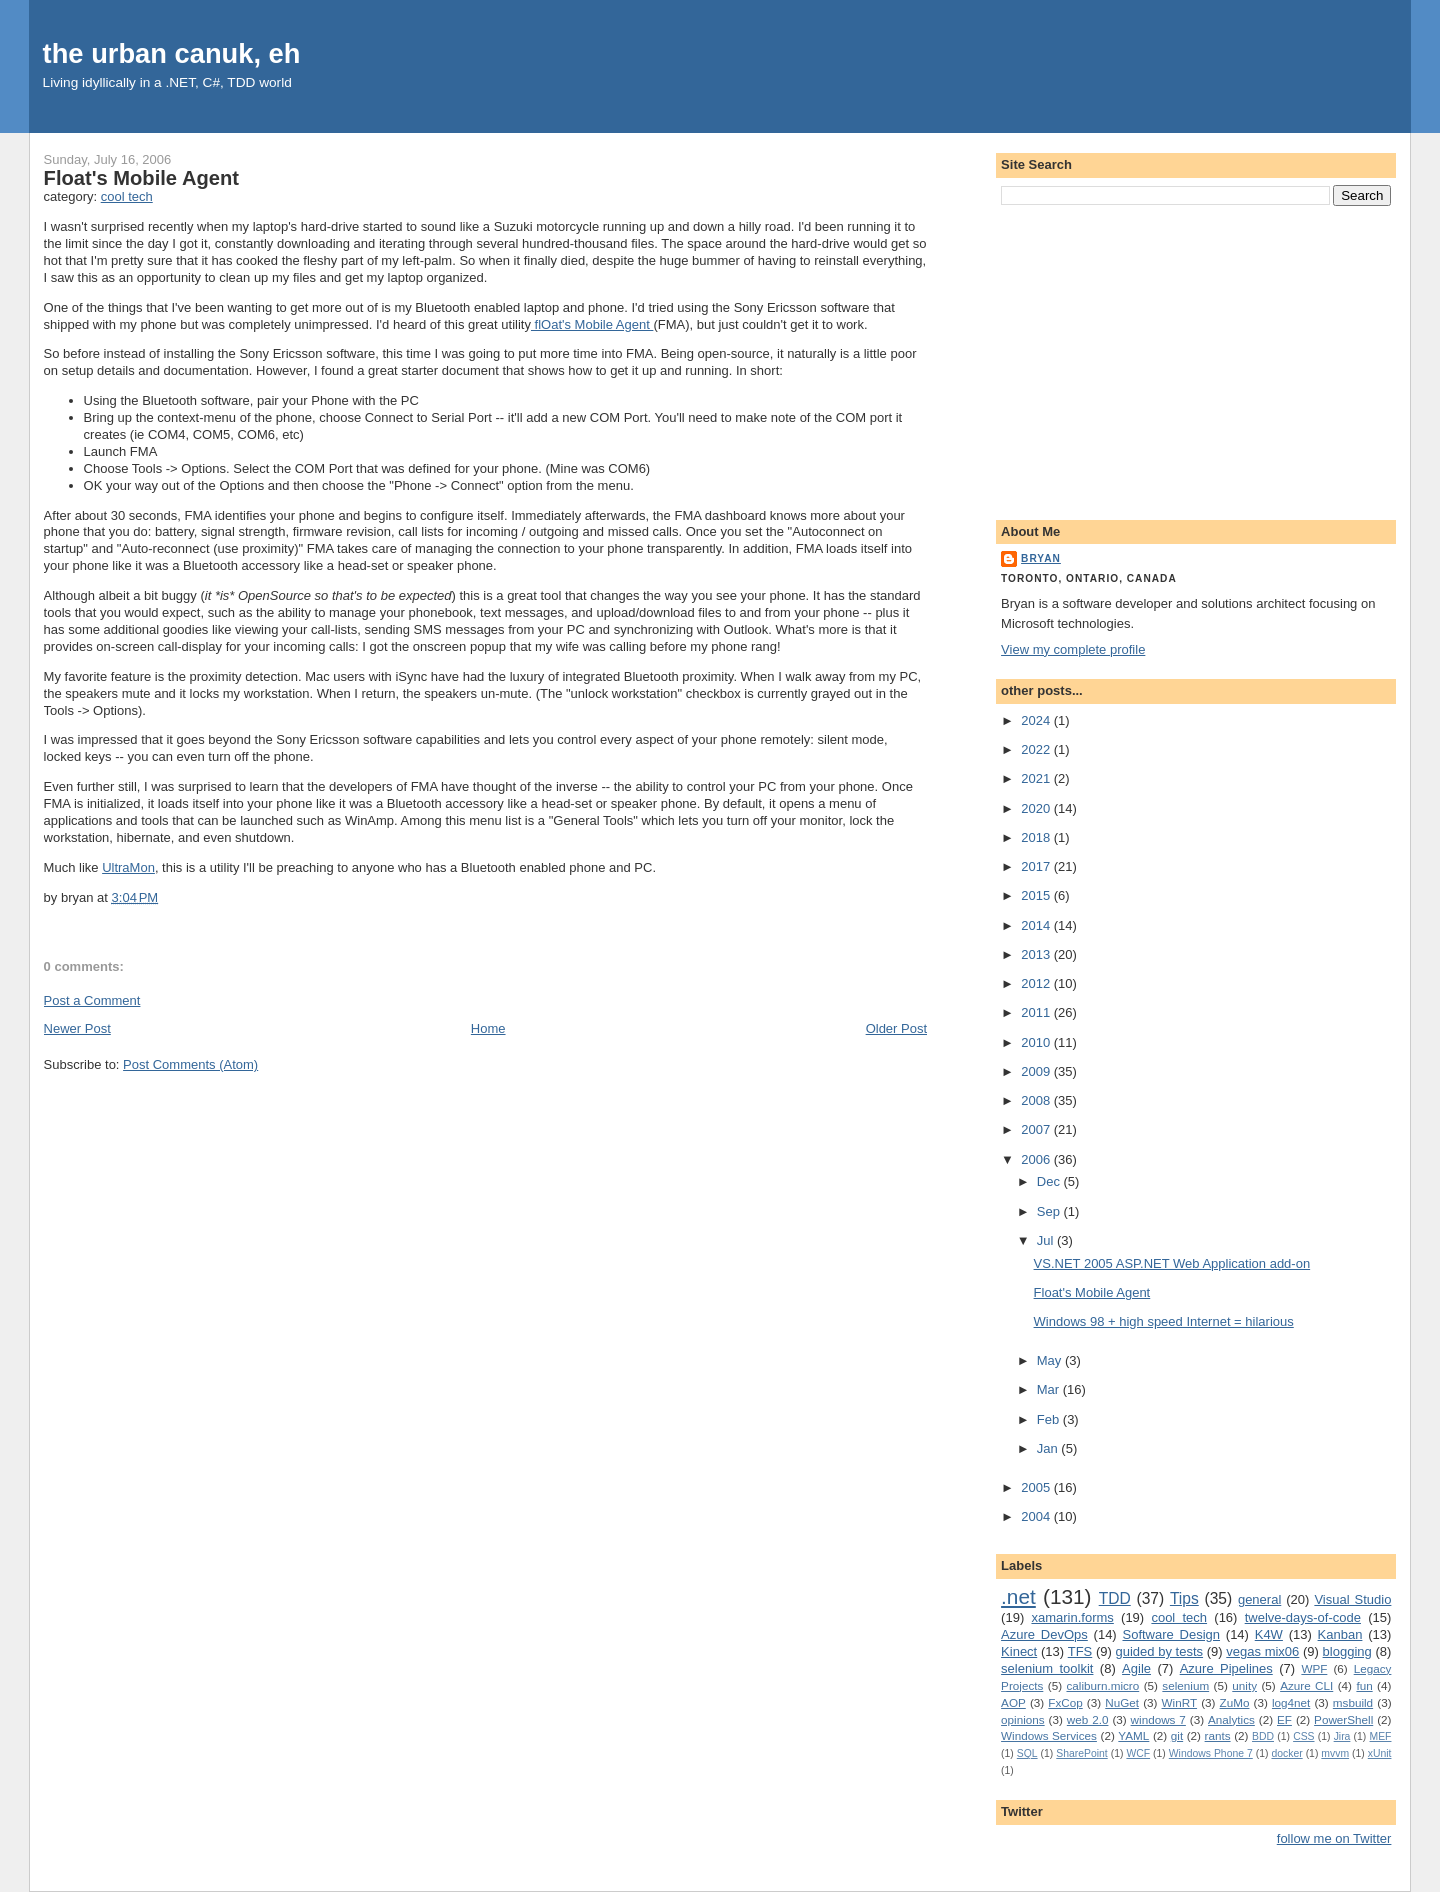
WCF (1138, 1753)
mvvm (1335, 1753)
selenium (1185, 1685)
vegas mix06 (1262, 1651)
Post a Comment (92, 1000)
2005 (1037, 1487)
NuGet (1122, 1702)
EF (1284, 1719)
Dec (1050, 1181)
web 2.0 (1088, 1719)
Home (488, 1028)
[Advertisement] (1196, 359)
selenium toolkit (1047, 1668)
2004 (1037, 1516)
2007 (1037, 1129)
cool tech (127, 196)
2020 (1037, 808)
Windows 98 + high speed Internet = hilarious (1164, 1321)
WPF (1314, 1668)
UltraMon (128, 867)
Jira (1342, 1736)
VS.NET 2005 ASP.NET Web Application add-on (1172, 1263)
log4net (1291, 1702)
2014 (1037, 925)
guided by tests (1160, 1651)
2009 (1037, 1071)
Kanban (1340, 1634)
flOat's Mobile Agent (592, 324)
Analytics (1231, 1719)
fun (1364, 1685)
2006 (1037, 1159)
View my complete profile (1073, 649)
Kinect (1019, 1651)
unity (1244, 1685)
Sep (1050, 1211)
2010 (1037, 1042)
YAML (1133, 1735)
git (1177, 1735)
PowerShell (1343, 1719)
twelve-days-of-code (1303, 1617)
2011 (1037, 1012)
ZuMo (1235, 1702)
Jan (1049, 1448)
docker (1286, 1753)
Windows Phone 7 (1211, 1753)
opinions (1023, 1719)
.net (1018, 1596)
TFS (1080, 1651)
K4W (1269, 1634)
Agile (1136, 1668)
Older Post (896, 1028)
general (1259, 1599)
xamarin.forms (1072, 1617)
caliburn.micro (1102, 1685)
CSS (1303, 1736)
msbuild (1353, 1702)
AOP (1013, 1702)
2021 (1037, 778)
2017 (1037, 866)
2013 (1037, 954)
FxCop (1065, 1702)
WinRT (1180, 1702)
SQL (1027, 1753)
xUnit (1380, 1753)
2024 (1037, 720)
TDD (1115, 1598)
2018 (1037, 837)
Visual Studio (1352, 1599)
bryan (1041, 558)
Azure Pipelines (1226, 1668)
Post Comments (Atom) (190, 1064)
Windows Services (1049, 1735)
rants (1218, 1735)
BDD (1263, 1736)
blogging (1347, 1651)
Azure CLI (1306, 1685)
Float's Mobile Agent (141, 178)
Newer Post (77, 1028)
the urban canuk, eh (172, 53)
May (1051, 1360)
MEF (1381, 1736)
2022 (1037, 749)
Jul (1047, 1240)
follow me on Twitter (1334, 1838)
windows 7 (1158, 1719)
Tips (1184, 1598)
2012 (1037, 983)
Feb (1050, 1419)
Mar (1050, 1389)
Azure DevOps (1044, 1634)
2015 (1037, 895)
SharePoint (1081, 1753)
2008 (1037, 1100)
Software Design (1171, 1634)
